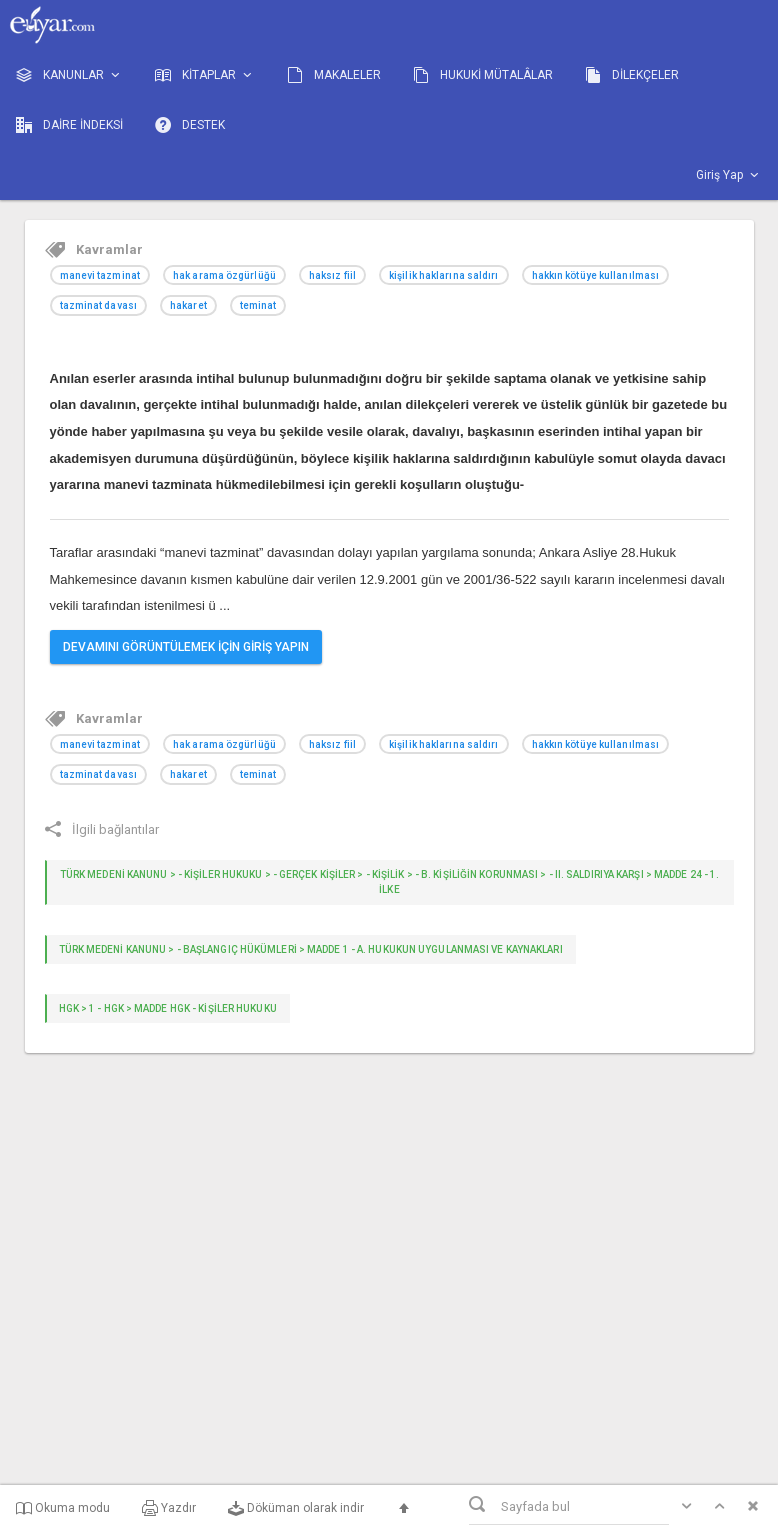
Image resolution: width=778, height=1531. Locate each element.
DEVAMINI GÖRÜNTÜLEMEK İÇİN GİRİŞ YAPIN (186, 647)
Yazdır (169, 1508)
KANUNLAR (69, 75)
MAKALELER (334, 75)
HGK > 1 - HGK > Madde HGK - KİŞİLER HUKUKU (168, 1008)
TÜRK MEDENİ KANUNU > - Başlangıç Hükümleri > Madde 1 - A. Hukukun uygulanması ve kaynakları (311, 949)
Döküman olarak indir (296, 1508)
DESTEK (190, 125)
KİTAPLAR (205, 75)
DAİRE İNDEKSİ (69, 125)
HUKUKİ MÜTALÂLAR (483, 75)
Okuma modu (63, 1508)
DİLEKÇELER (632, 75)
